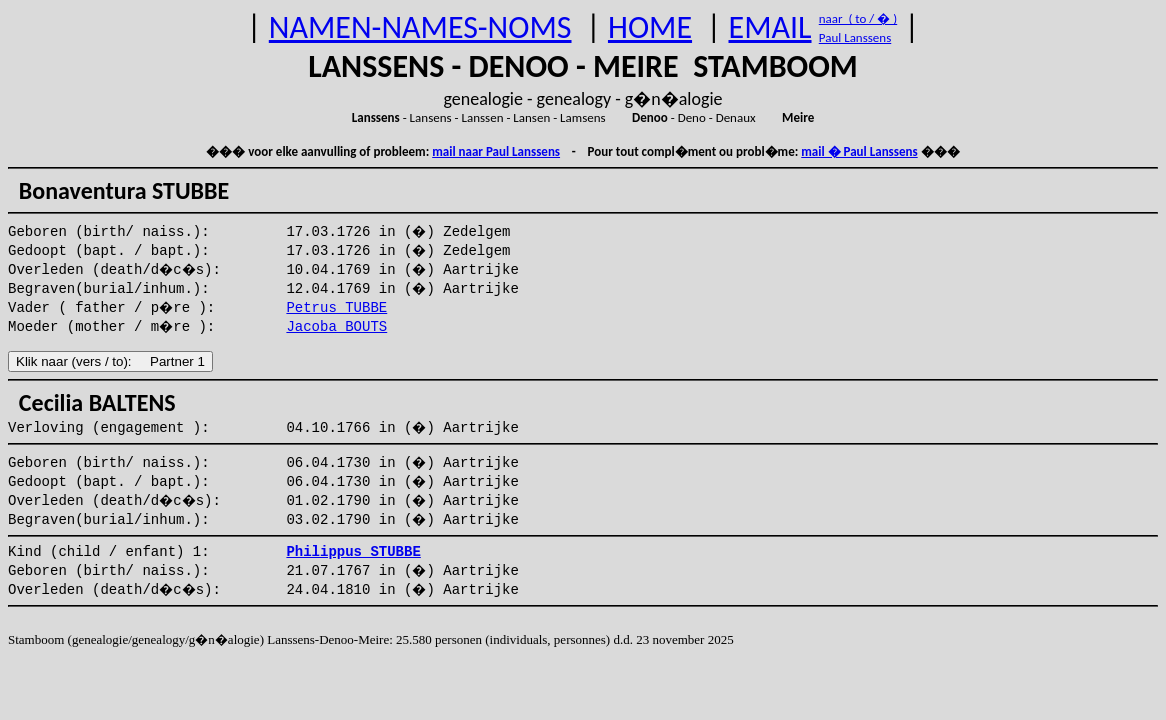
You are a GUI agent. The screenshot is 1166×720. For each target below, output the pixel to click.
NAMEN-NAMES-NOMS (420, 27)
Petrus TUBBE (336, 308)
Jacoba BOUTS (336, 327)
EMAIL (770, 27)
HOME (650, 27)
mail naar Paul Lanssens (496, 151)
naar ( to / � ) (858, 18)
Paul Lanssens (855, 37)
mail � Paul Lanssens (859, 151)
